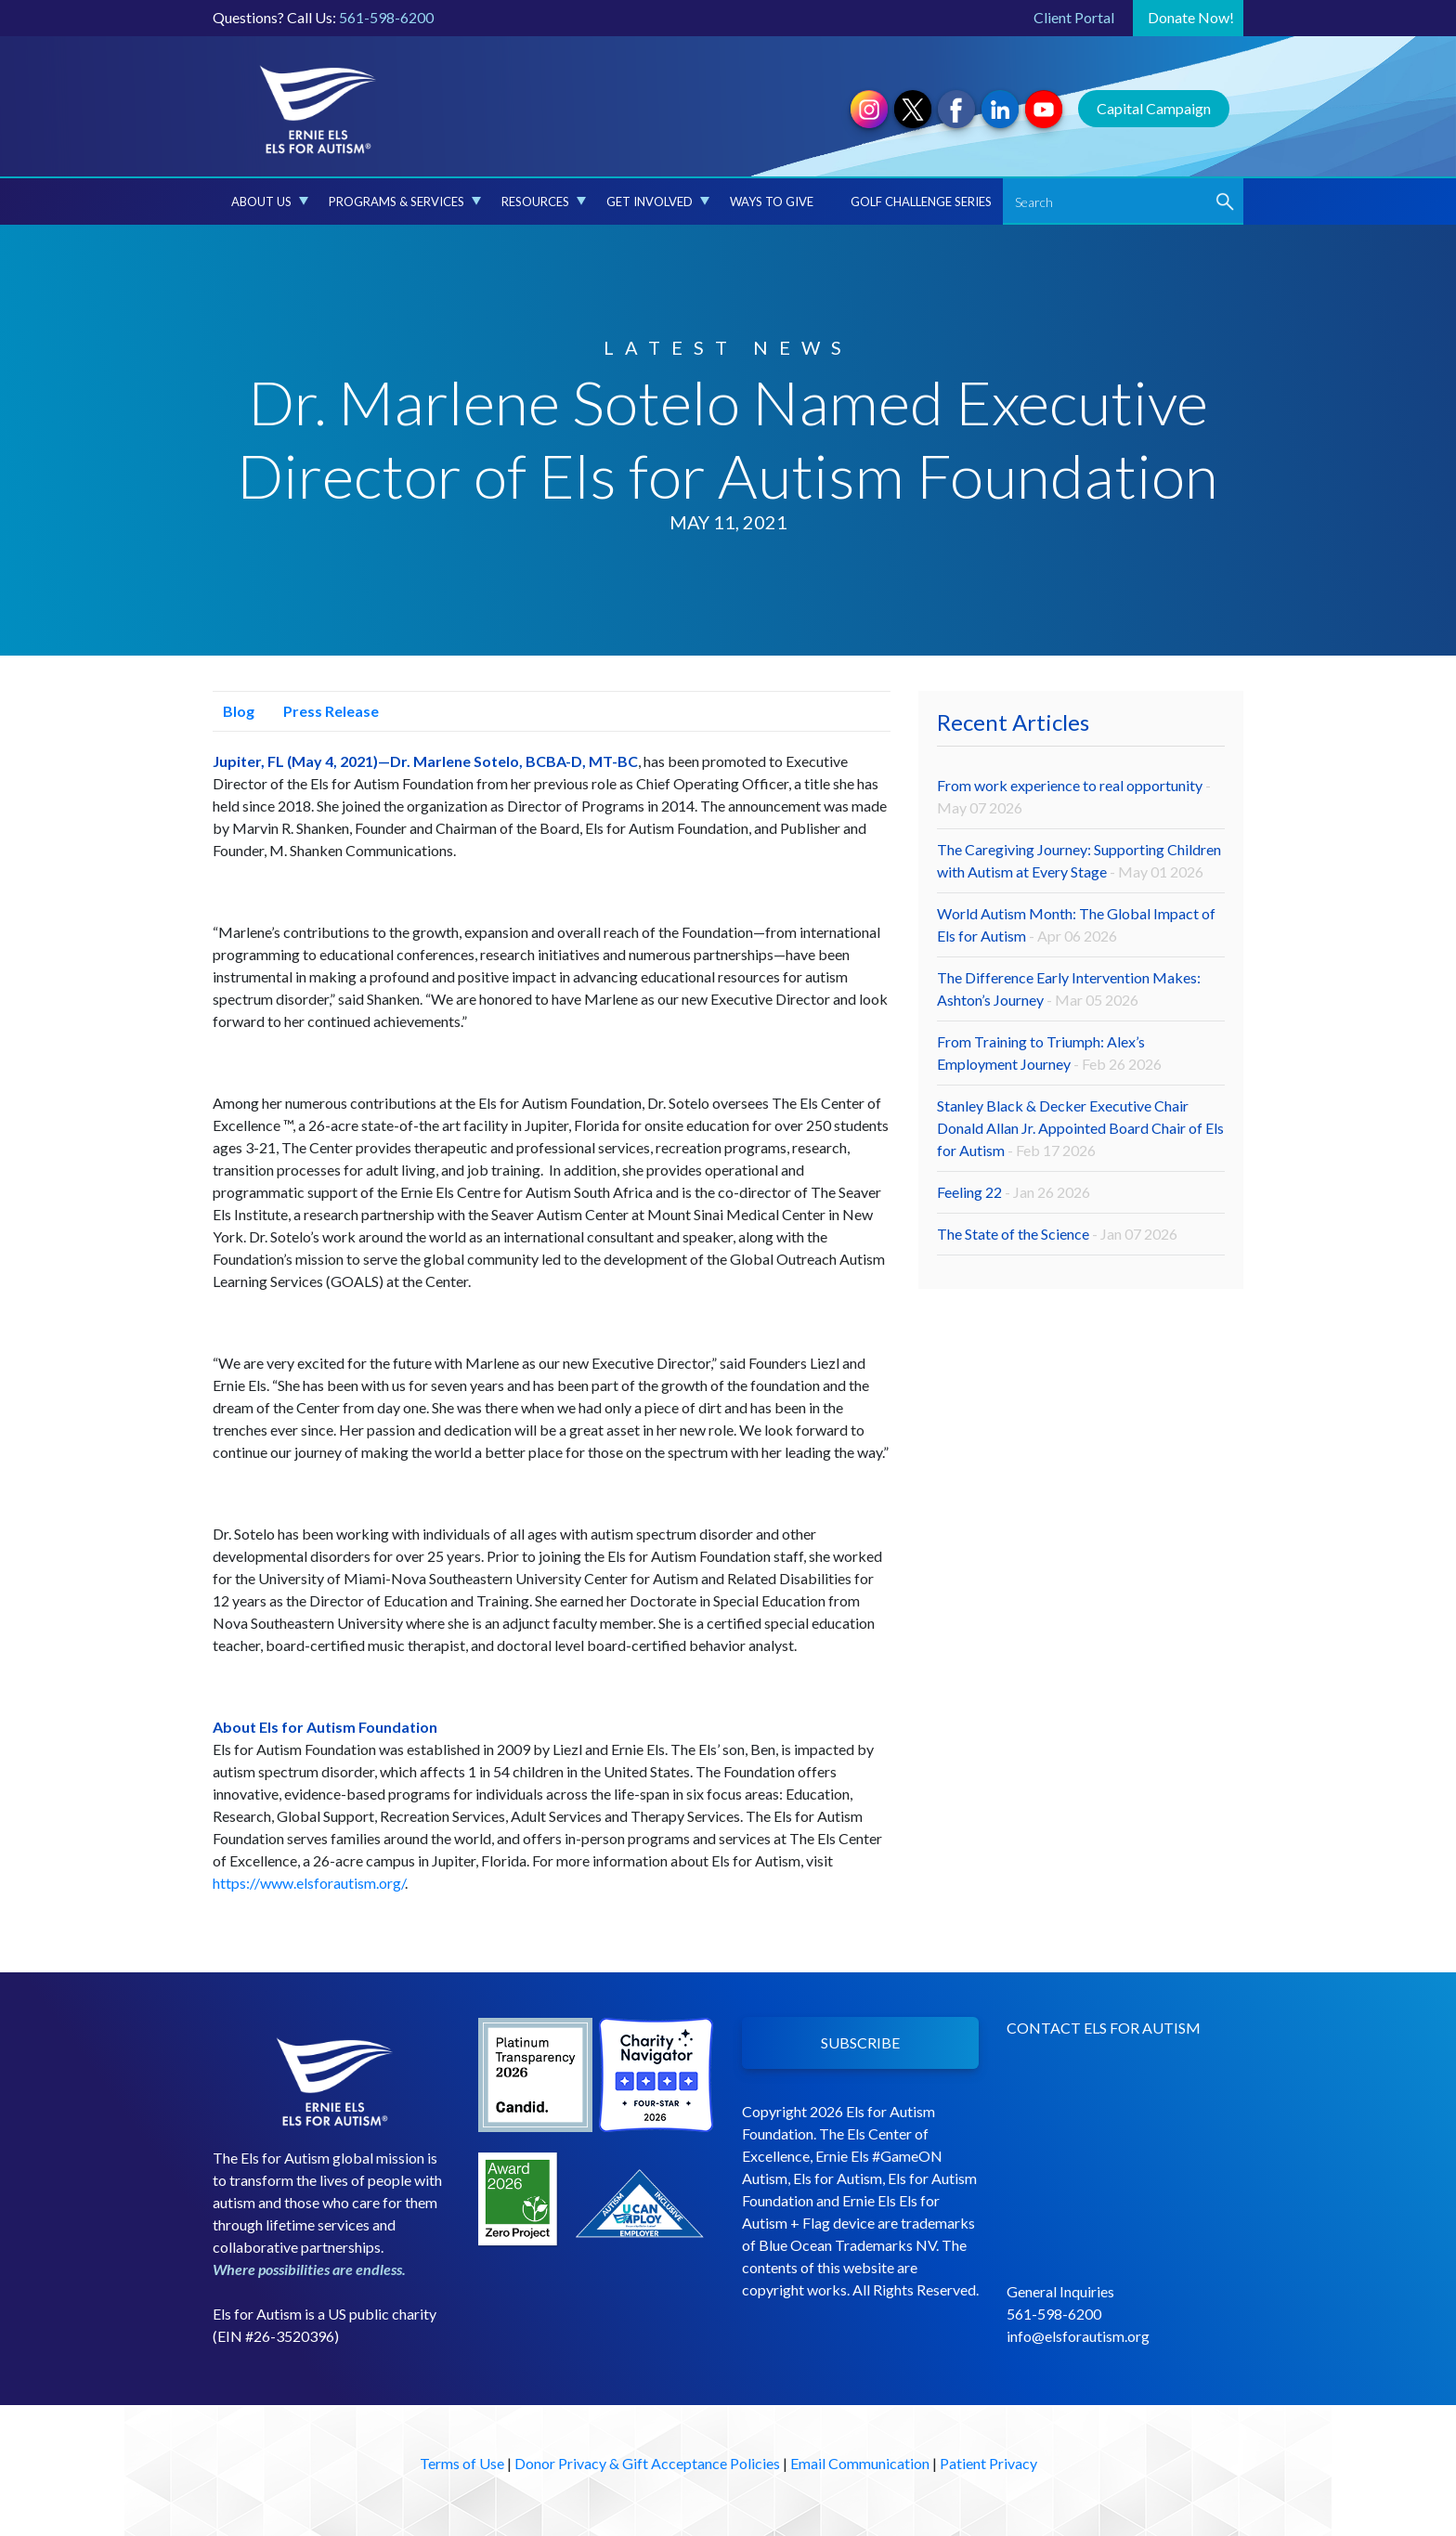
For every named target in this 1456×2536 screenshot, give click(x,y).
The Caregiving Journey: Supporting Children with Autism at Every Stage (1079, 860)
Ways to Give (771, 201)
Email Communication (860, 2463)
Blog (233, 711)
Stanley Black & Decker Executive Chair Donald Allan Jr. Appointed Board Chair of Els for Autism (1080, 1128)
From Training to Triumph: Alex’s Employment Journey (1049, 1053)
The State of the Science (1057, 1233)
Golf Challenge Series (921, 201)
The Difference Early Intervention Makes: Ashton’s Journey (1069, 988)
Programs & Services (405, 201)
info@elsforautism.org (1078, 2336)
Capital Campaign (1154, 108)
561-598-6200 (386, 17)
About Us (269, 201)
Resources (543, 201)
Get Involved (657, 201)
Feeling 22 (1013, 1192)
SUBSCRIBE (860, 2042)
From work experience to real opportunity (1074, 796)
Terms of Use (462, 2463)
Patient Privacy (988, 2463)
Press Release (326, 711)
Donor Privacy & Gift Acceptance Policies (647, 2463)
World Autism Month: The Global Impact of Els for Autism (1076, 924)
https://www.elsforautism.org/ (309, 1883)
